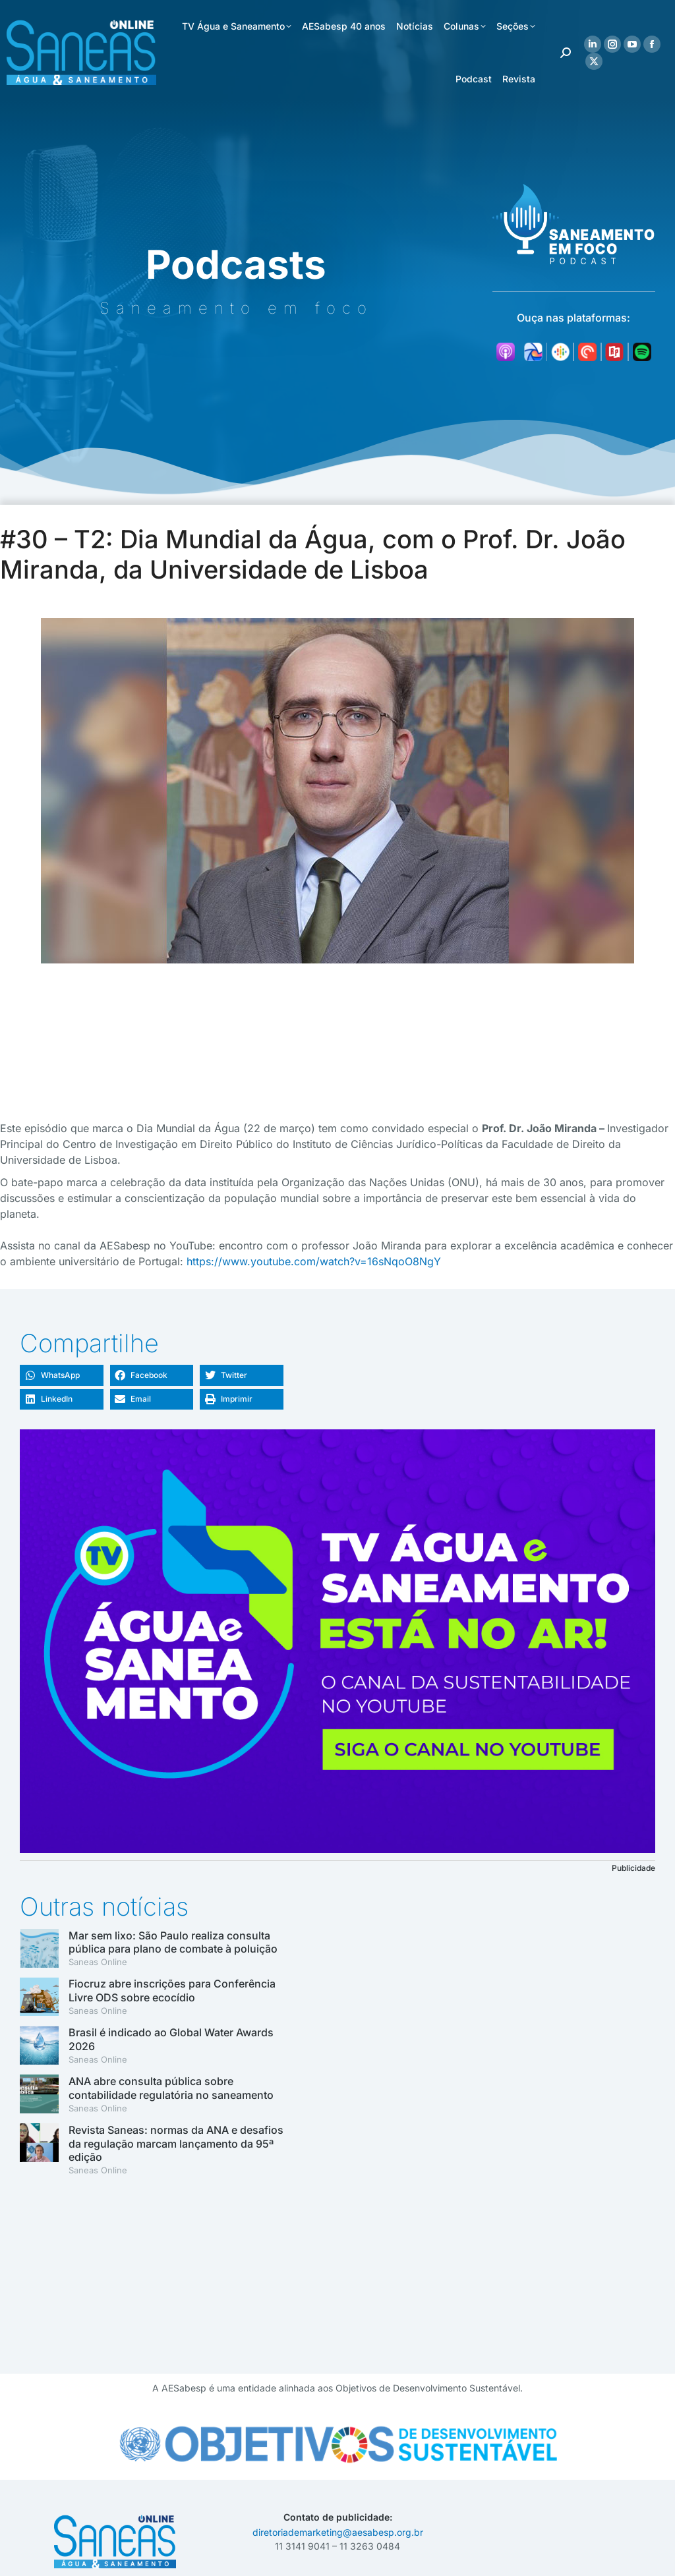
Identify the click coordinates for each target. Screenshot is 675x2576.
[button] (61, 1375)
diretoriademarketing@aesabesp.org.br (337, 2532)
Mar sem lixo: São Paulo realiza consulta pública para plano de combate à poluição (173, 1942)
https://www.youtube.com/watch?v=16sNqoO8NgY (314, 1261)
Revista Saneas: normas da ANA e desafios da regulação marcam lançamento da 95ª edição (176, 2143)
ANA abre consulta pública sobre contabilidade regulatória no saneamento (171, 2088)
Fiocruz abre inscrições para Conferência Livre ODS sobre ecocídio (172, 1990)
